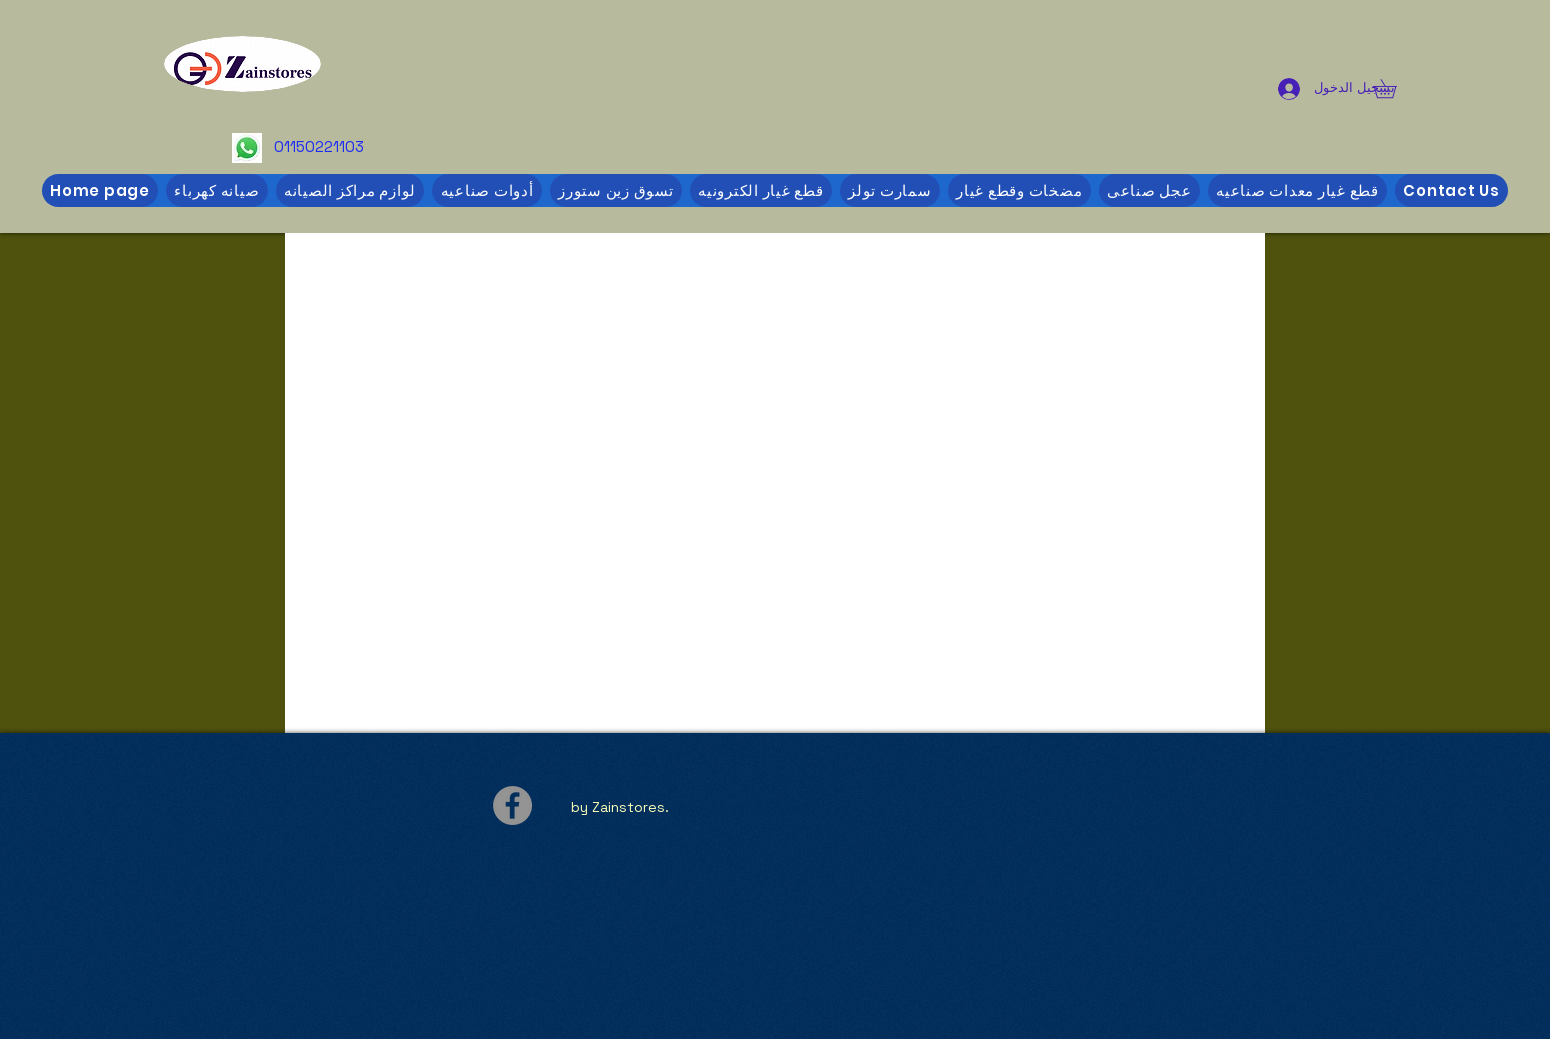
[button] (1394, 88)
